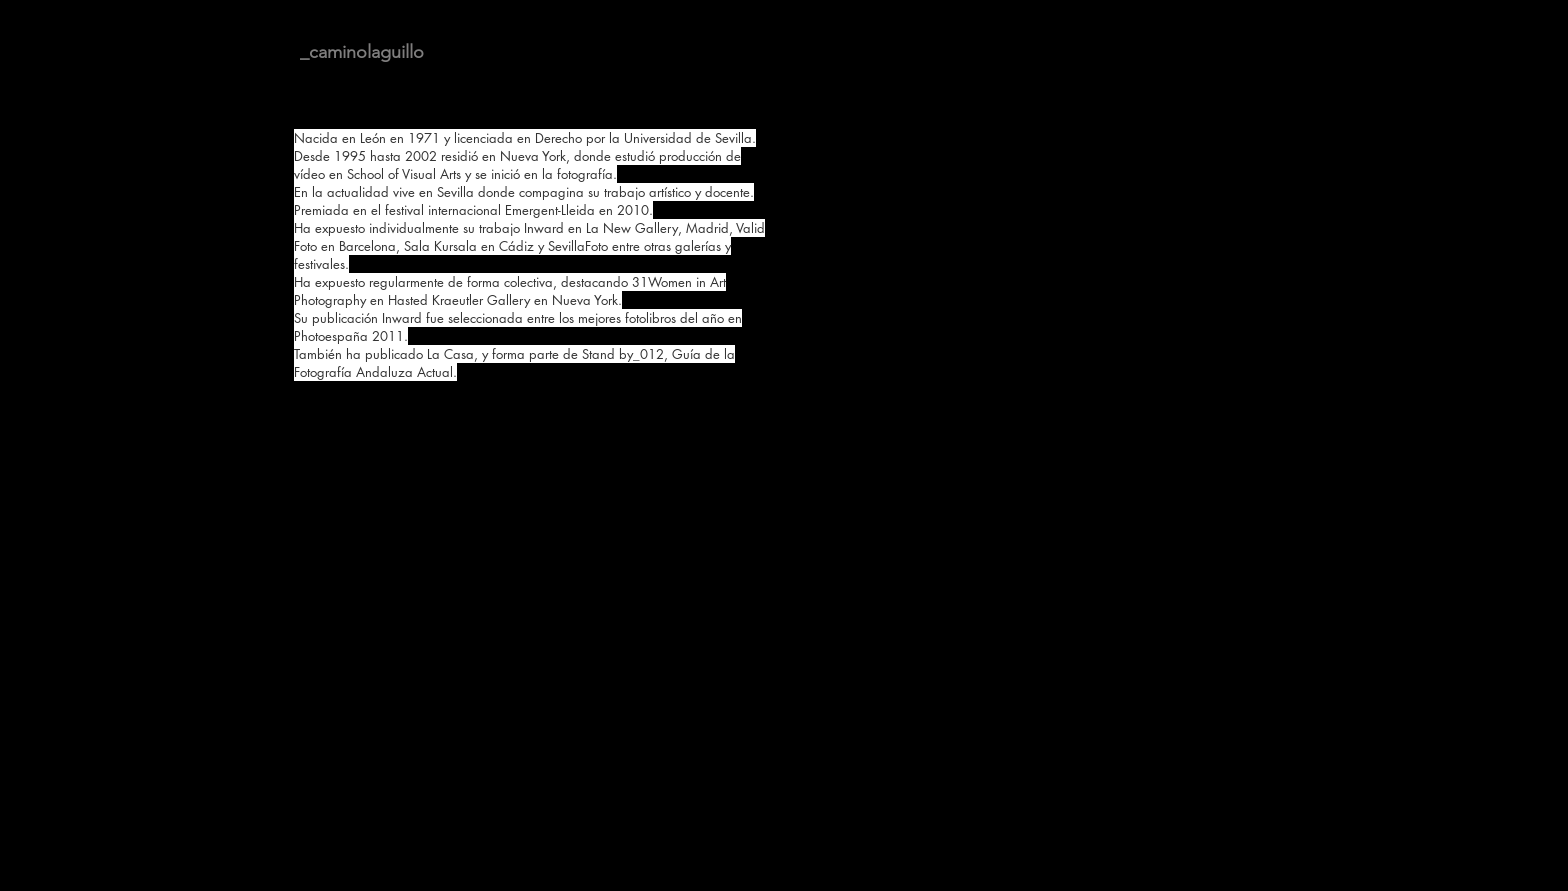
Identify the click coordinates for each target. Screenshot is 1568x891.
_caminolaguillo (362, 52)
